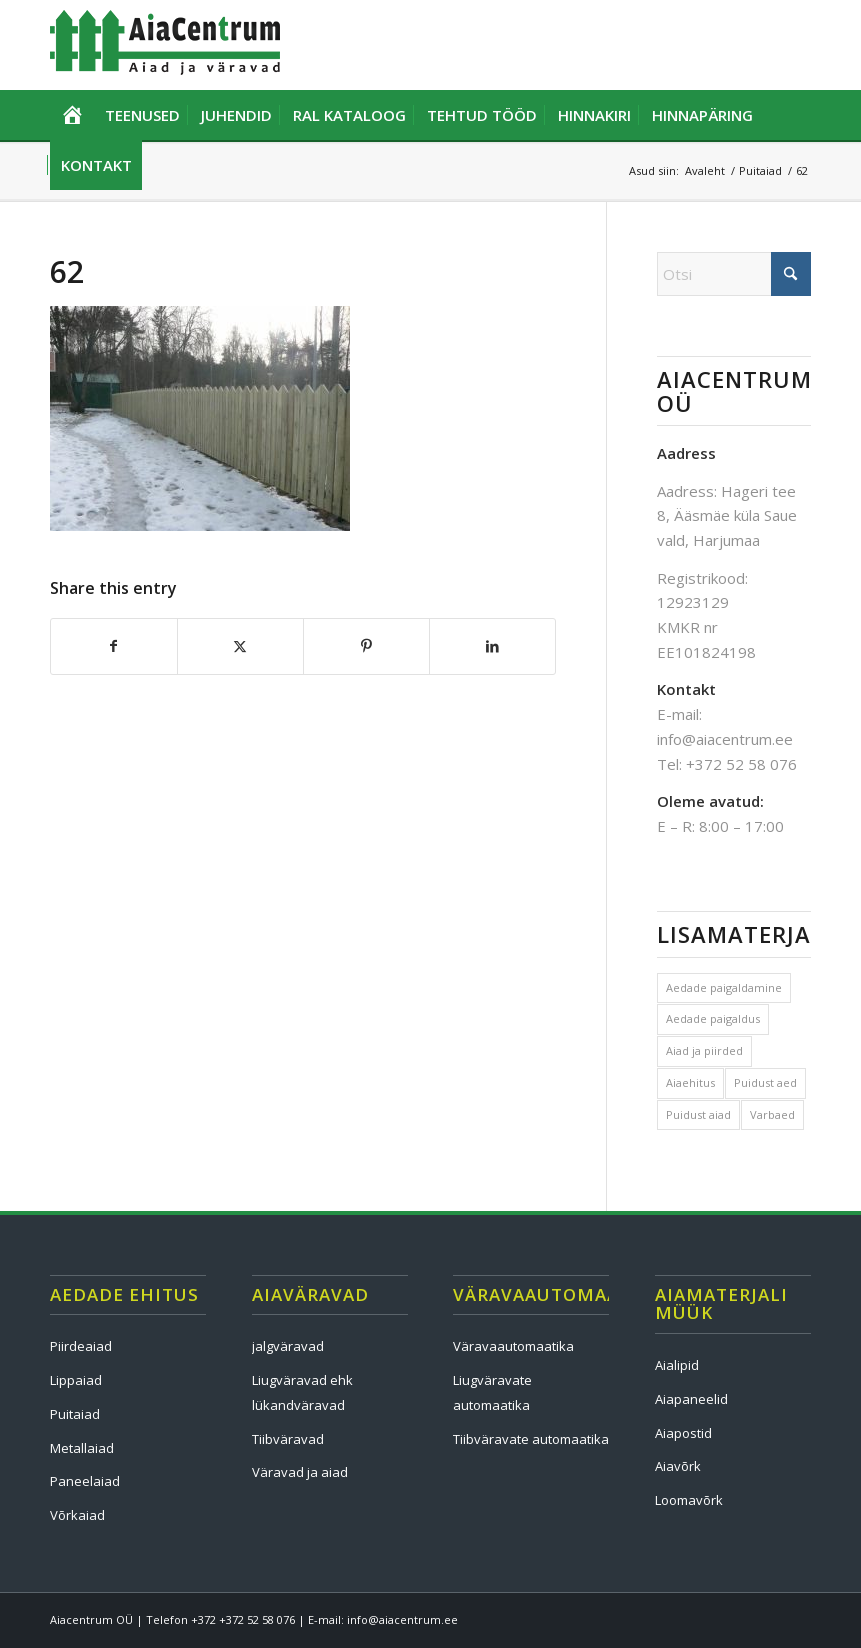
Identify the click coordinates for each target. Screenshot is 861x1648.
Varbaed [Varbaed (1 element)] (772, 1114)
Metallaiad (82, 1448)
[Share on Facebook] (114, 646)
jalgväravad (288, 1346)
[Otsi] (734, 274)
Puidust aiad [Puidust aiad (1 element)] (698, 1114)
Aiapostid (683, 1433)
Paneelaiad (85, 1481)
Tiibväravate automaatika (531, 1439)
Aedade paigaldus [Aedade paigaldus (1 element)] (713, 1018)
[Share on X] (240, 646)
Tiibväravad (288, 1439)
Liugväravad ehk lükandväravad (302, 1392)
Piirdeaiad (81, 1346)
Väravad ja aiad (300, 1472)
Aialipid (677, 1365)
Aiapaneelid (691, 1399)
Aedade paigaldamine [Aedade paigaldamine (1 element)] (724, 987)
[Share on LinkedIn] (492, 646)
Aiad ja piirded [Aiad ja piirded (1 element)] (704, 1050)
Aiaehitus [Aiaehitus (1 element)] (690, 1082)
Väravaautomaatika (513, 1346)
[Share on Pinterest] (366, 646)
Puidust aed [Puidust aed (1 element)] (765, 1082)
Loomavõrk (689, 1500)
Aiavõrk (678, 1466)
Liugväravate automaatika (492, 1392)
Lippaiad (76, 1380)
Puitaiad (75, 1414)
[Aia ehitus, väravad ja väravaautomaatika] (165, 45)
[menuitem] (72, 115)
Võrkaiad (77, 1515)
